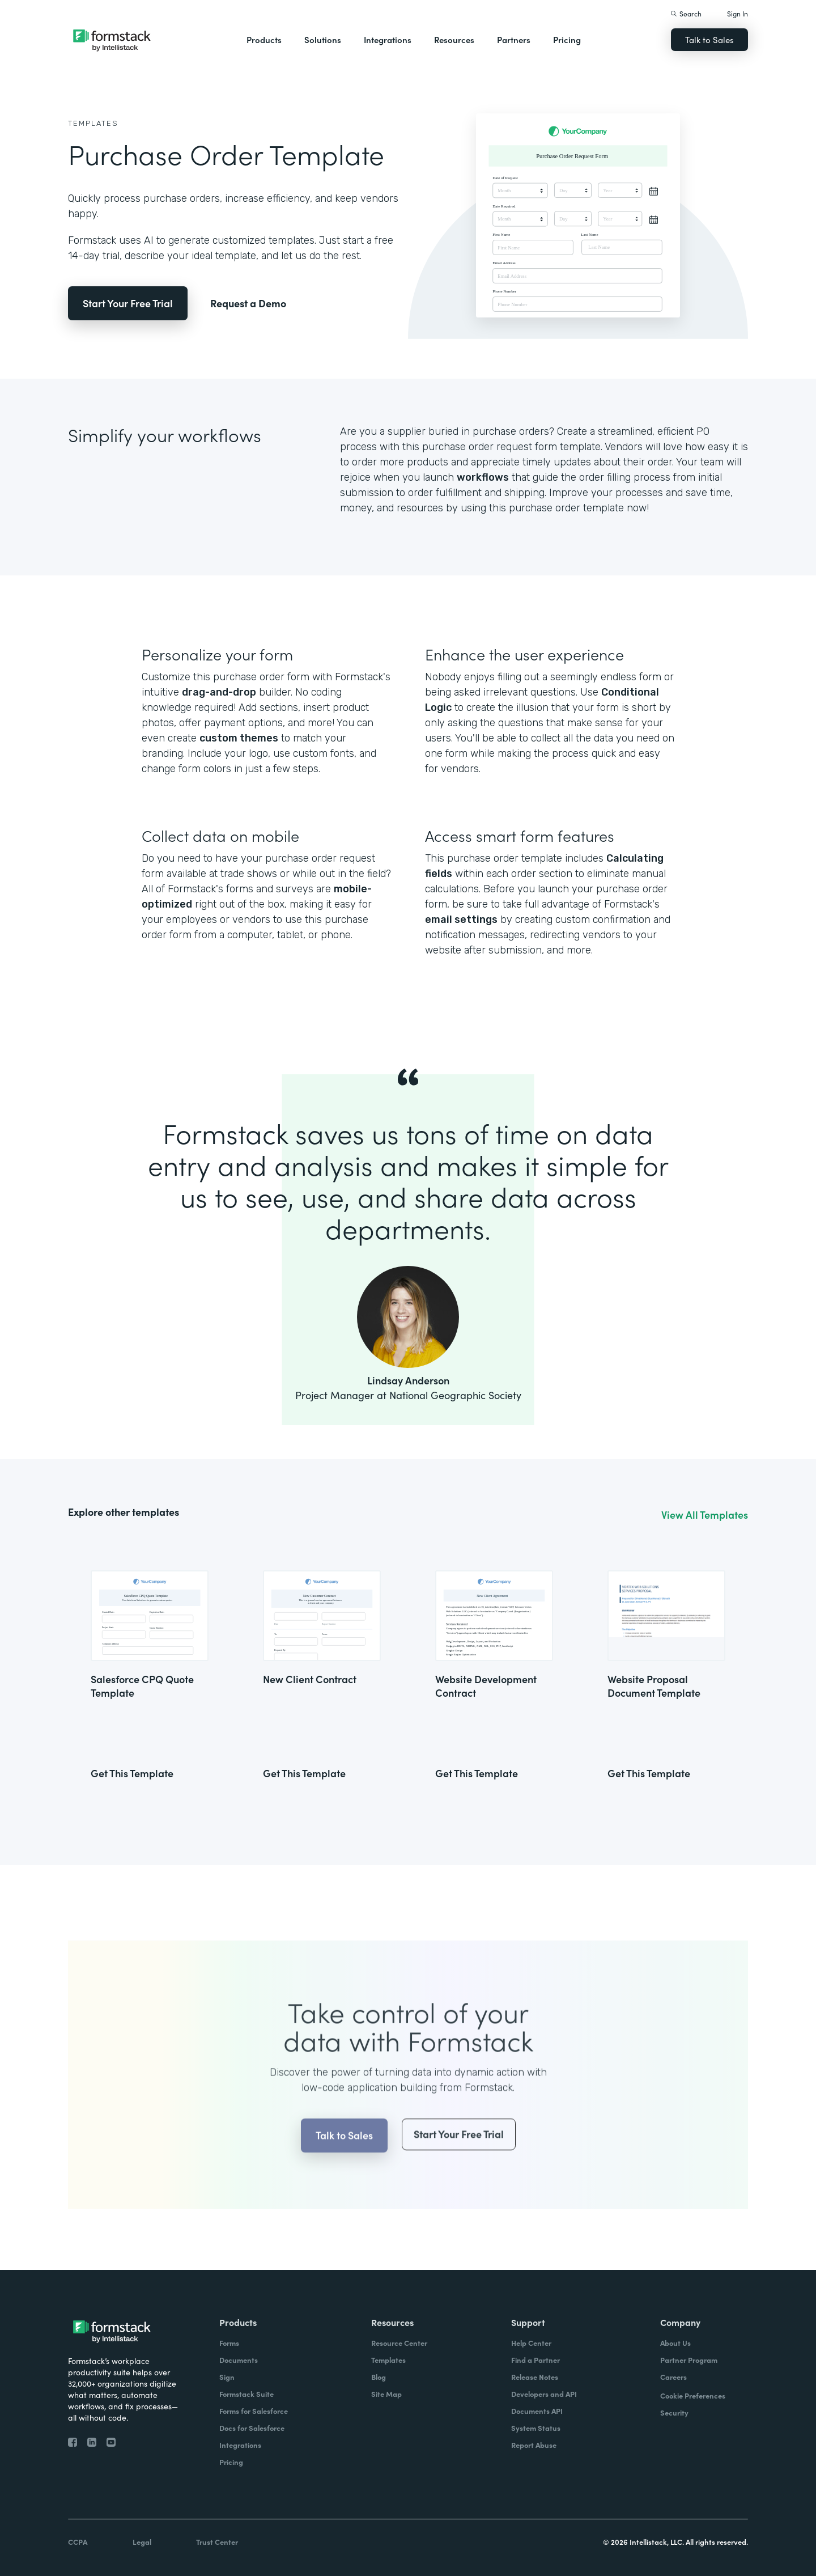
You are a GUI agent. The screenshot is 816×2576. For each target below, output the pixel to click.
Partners (513, 39)
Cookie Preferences (692, 2395)
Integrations (387, 39)
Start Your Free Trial (128, 303)
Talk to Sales (709, 39)
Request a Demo (248, 303)
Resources (454, 39)
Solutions (322, 39)
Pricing (567, 39)
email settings (461, 919)
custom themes (238, 738)
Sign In (737, 13)
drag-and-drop (219, 692)
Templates (93, 123)
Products (264, 39)
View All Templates (704, 1515)
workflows (483, 477)
